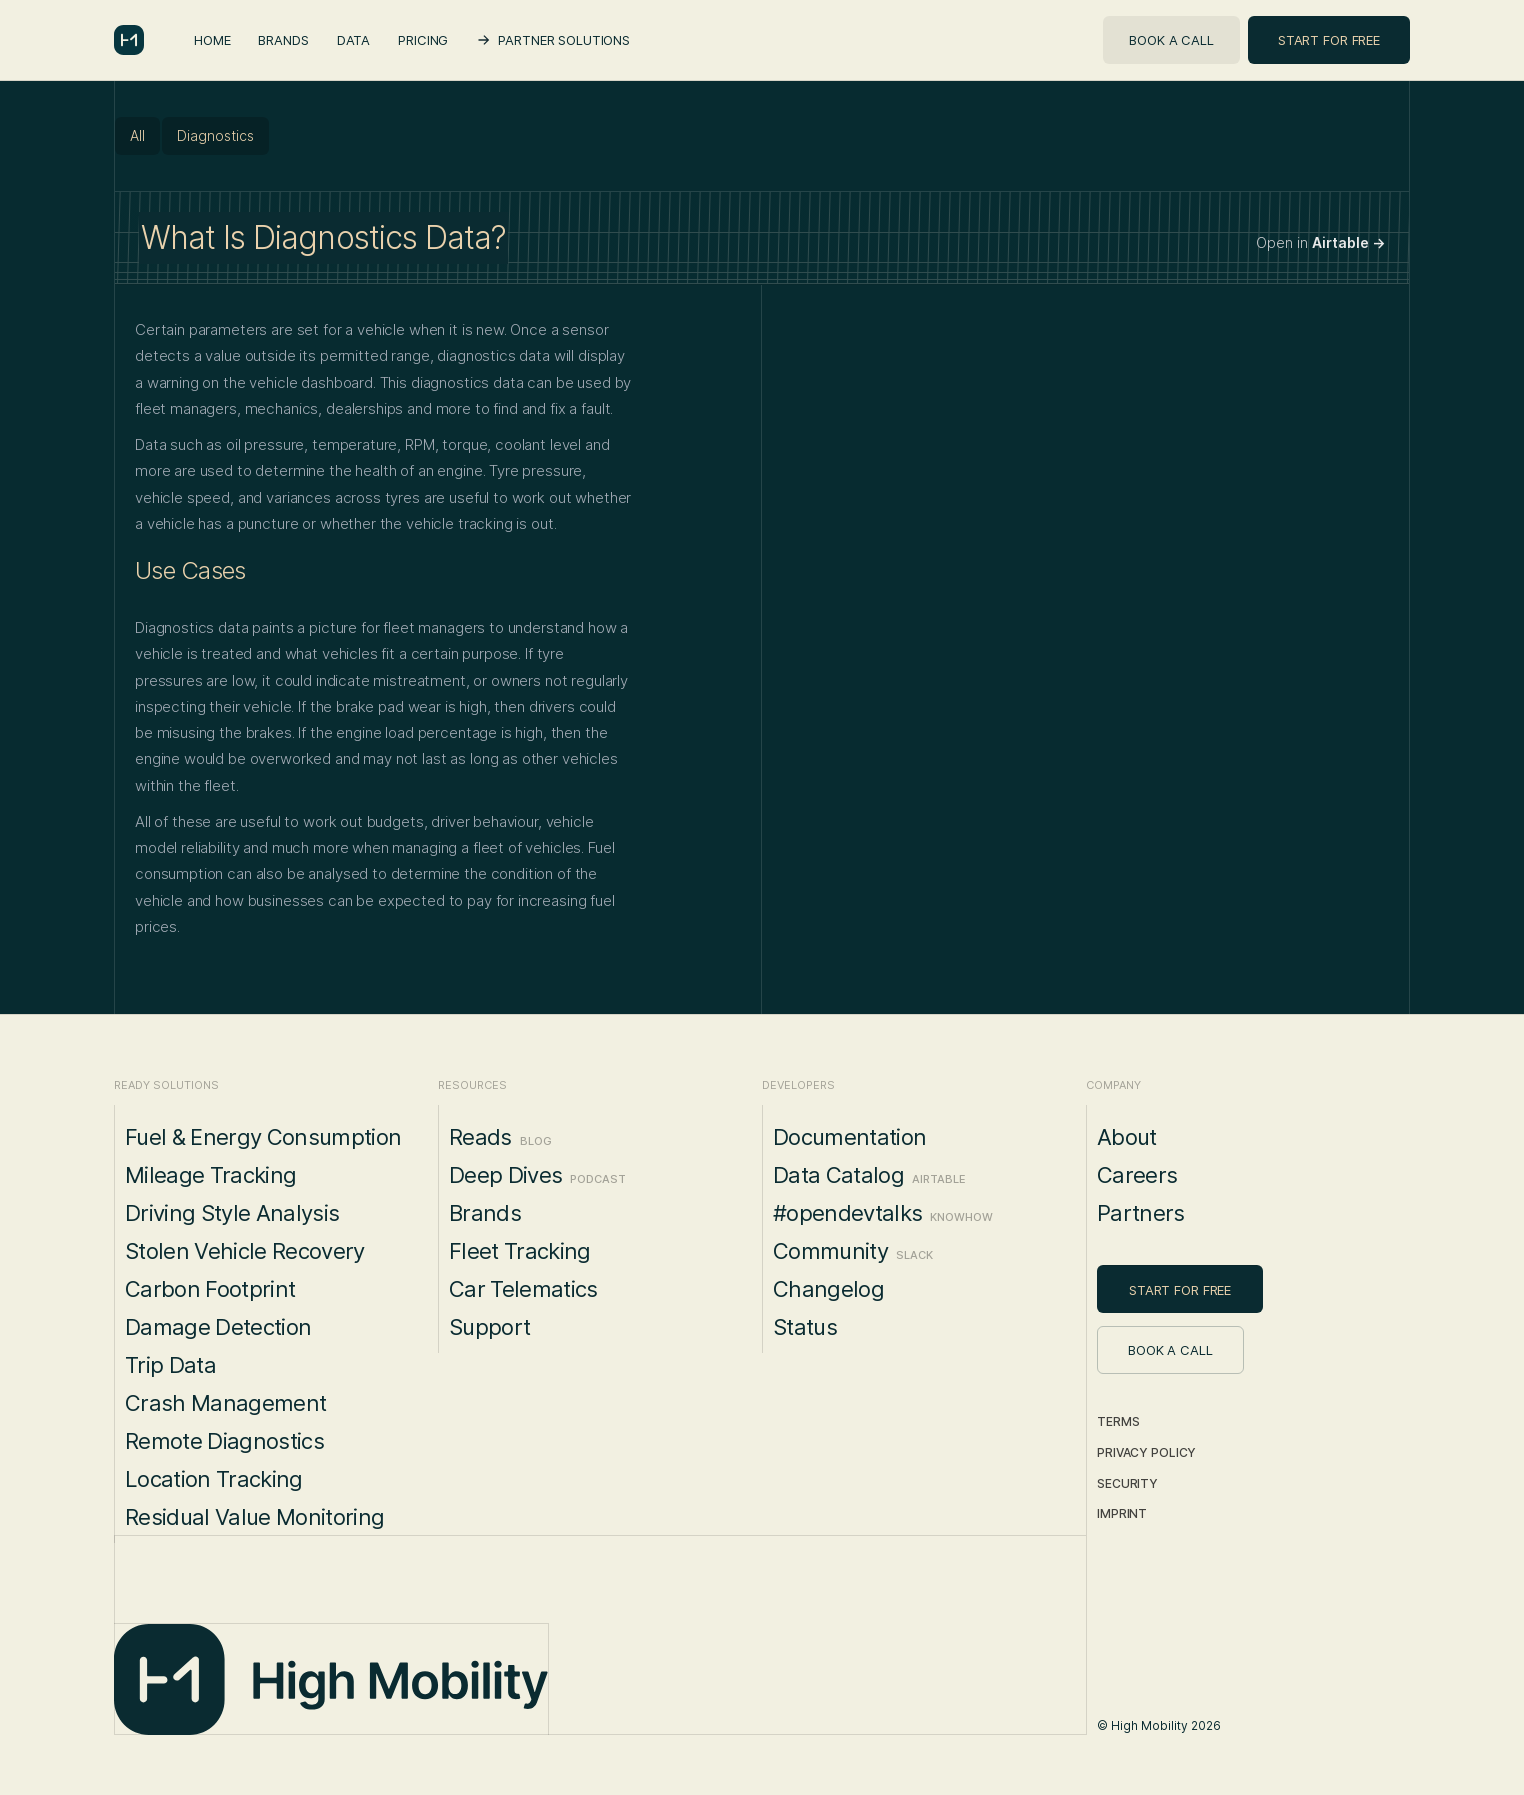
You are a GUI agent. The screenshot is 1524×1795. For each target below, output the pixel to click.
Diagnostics (215, 135)
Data (353, 40)
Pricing (423, 40)
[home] (129, 40)
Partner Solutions (564, 40)
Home (212, 40)
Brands (283, 40)
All (137, 135)
